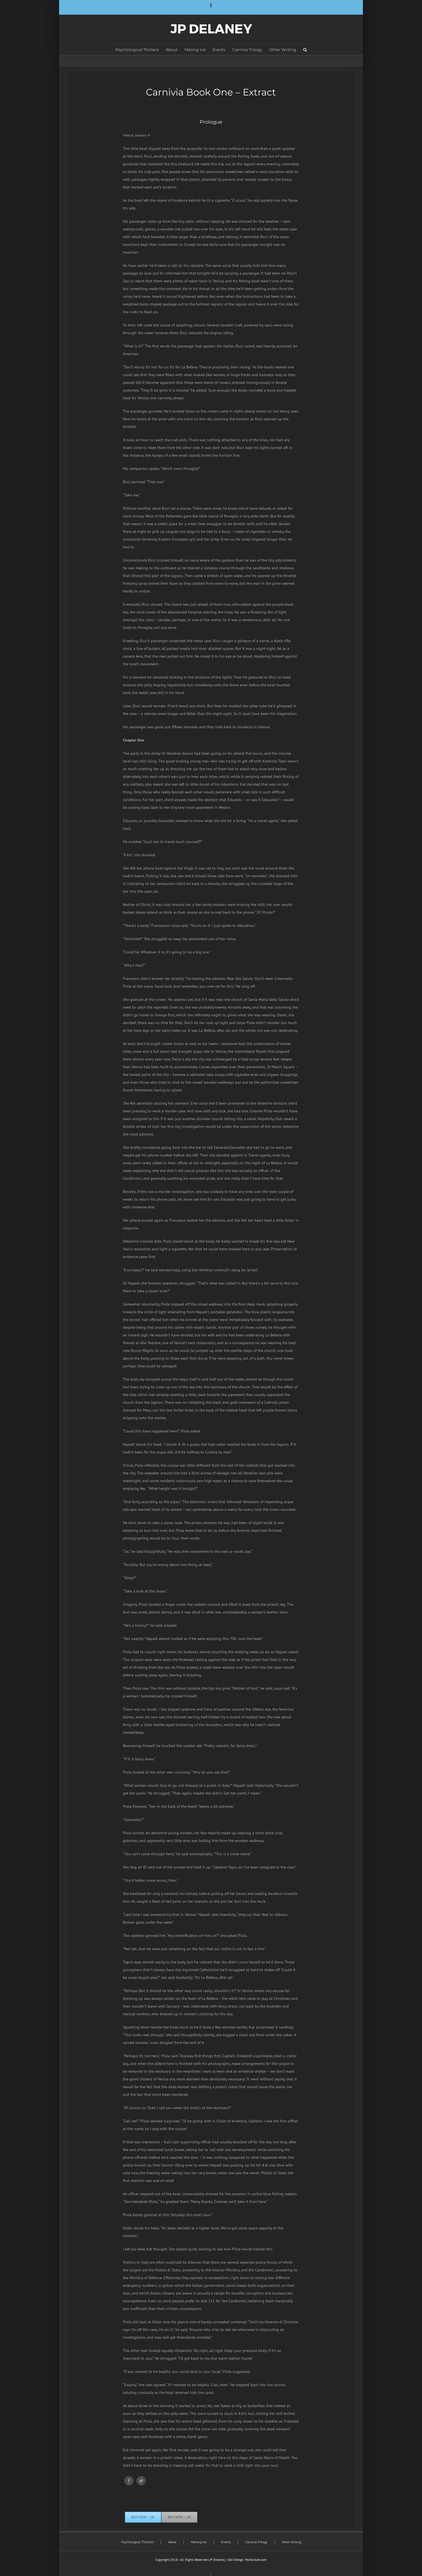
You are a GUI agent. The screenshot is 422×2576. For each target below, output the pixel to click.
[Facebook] (129, 2480)
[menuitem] (140, 49)
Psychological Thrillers (137, 2542)
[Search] (305, 49)
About (172, 2542)
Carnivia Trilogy (256, 2542)
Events (226, 2542)
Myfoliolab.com (256, 2560)
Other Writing (291, 2542)
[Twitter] (141, 2480)
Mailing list (199, 2542)
